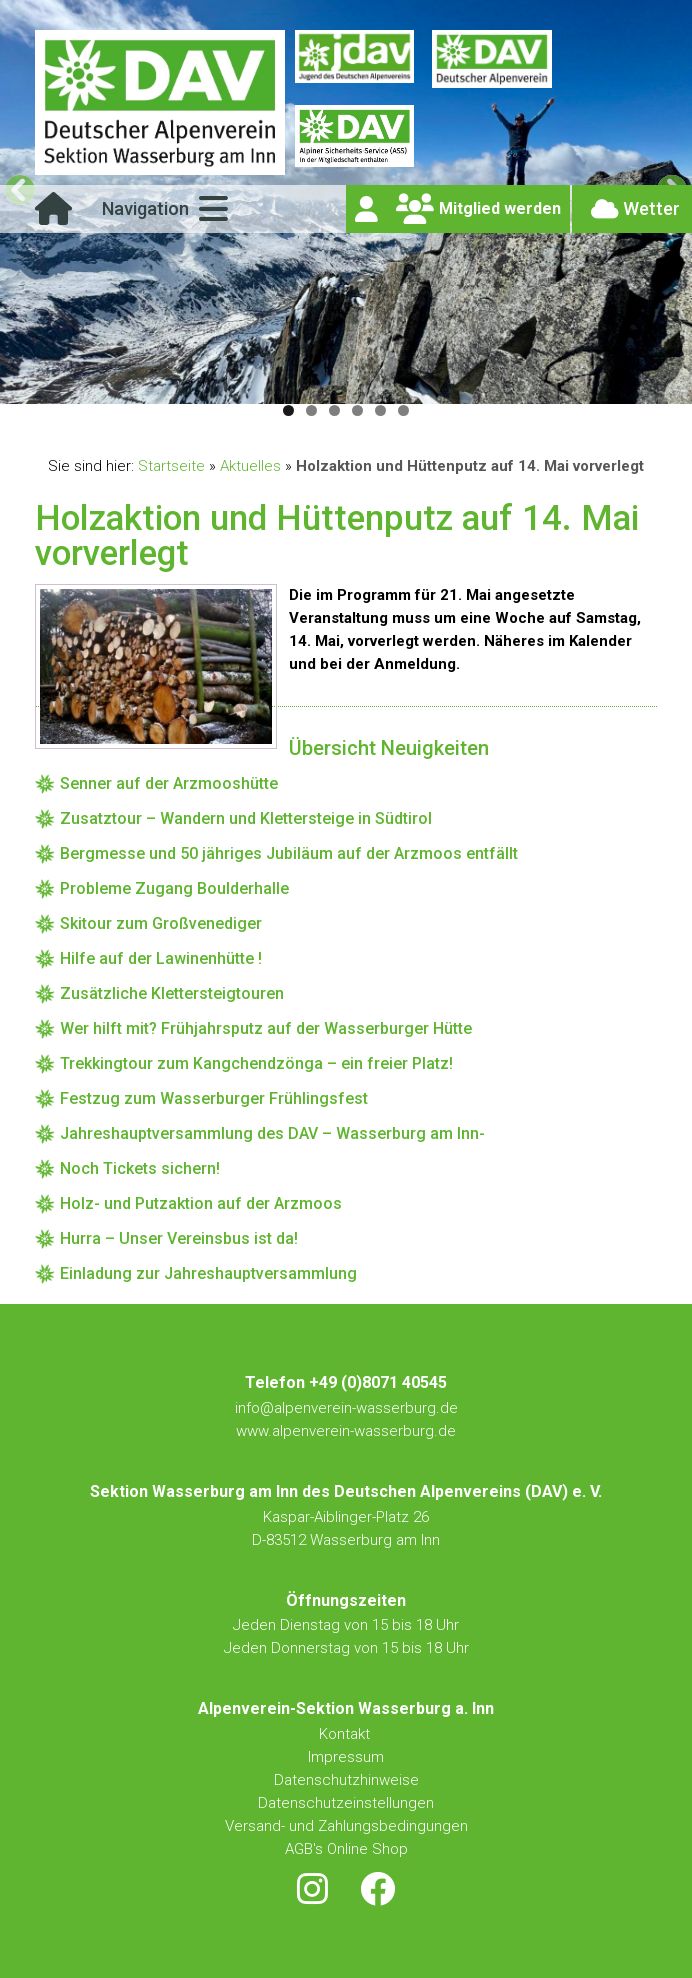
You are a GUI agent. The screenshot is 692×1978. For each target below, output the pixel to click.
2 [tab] (311, 410)
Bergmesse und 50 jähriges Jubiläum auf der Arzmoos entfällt (289, 853)
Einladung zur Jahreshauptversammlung (208, 1273)
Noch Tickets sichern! (140, 1168)
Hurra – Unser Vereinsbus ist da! (179, 1238)
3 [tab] (334, 410)
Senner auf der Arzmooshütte (169, 783)
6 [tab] (403, 410)
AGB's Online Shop (346, 1849)
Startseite (171, 466)
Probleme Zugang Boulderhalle (174, 888)
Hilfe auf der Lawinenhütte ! (161, 958)
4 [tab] (357, 410)
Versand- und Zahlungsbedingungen (346, 1826)
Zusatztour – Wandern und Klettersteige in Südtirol (246, 818)
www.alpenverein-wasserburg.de (346, 1431)
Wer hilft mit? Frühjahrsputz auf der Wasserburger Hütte (266, 1028)
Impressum (346, 1757)
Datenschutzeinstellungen (346, 1803)
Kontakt (346, 1734)
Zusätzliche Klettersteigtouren (172, 993)
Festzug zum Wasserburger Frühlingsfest (214, 1098)
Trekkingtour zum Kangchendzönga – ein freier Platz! (256, 1063)
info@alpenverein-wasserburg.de (346, 1408)
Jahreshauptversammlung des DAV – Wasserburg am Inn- (272, 1133)
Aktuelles (250, 466)
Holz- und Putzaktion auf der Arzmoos (201, 1203)
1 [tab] (288, 410)
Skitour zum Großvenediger (161, 923)
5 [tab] (380, 410)
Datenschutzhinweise (346, 1780)
